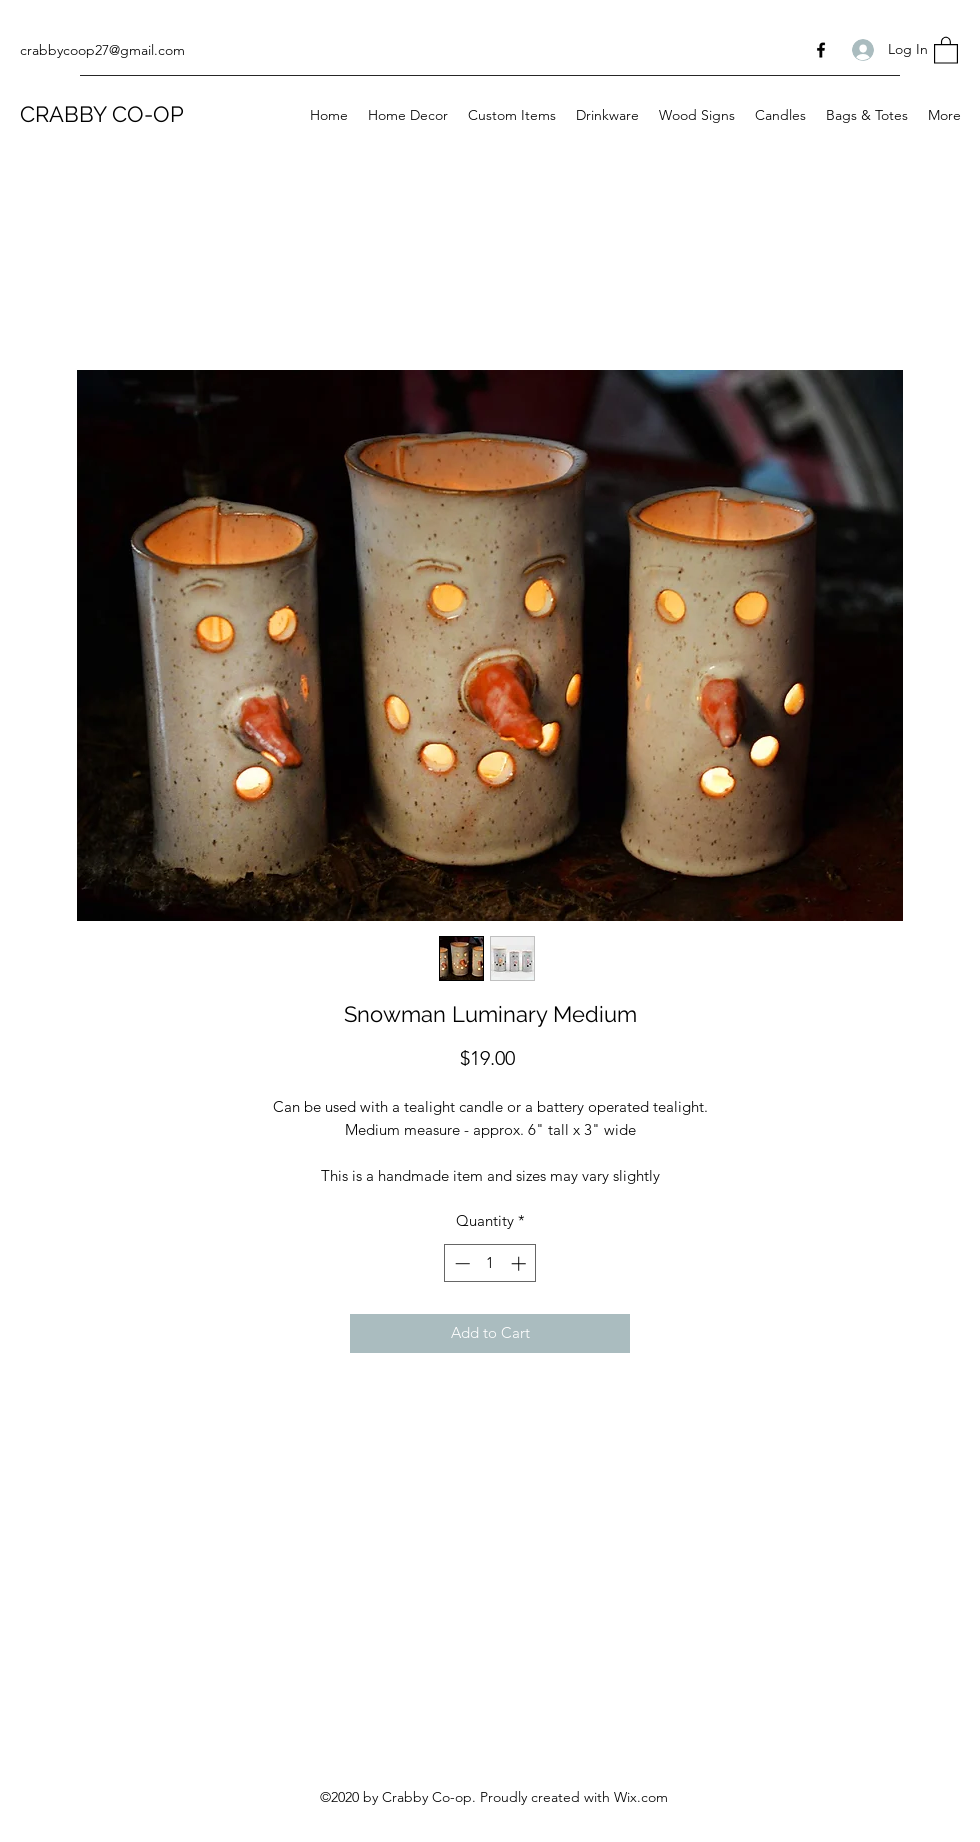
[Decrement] (460, 1263)
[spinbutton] (490, 1263)
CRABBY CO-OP (102, 114)
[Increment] (520, 1263)
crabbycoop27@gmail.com (102, 50)
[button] (946, 49)
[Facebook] (821, 50)
